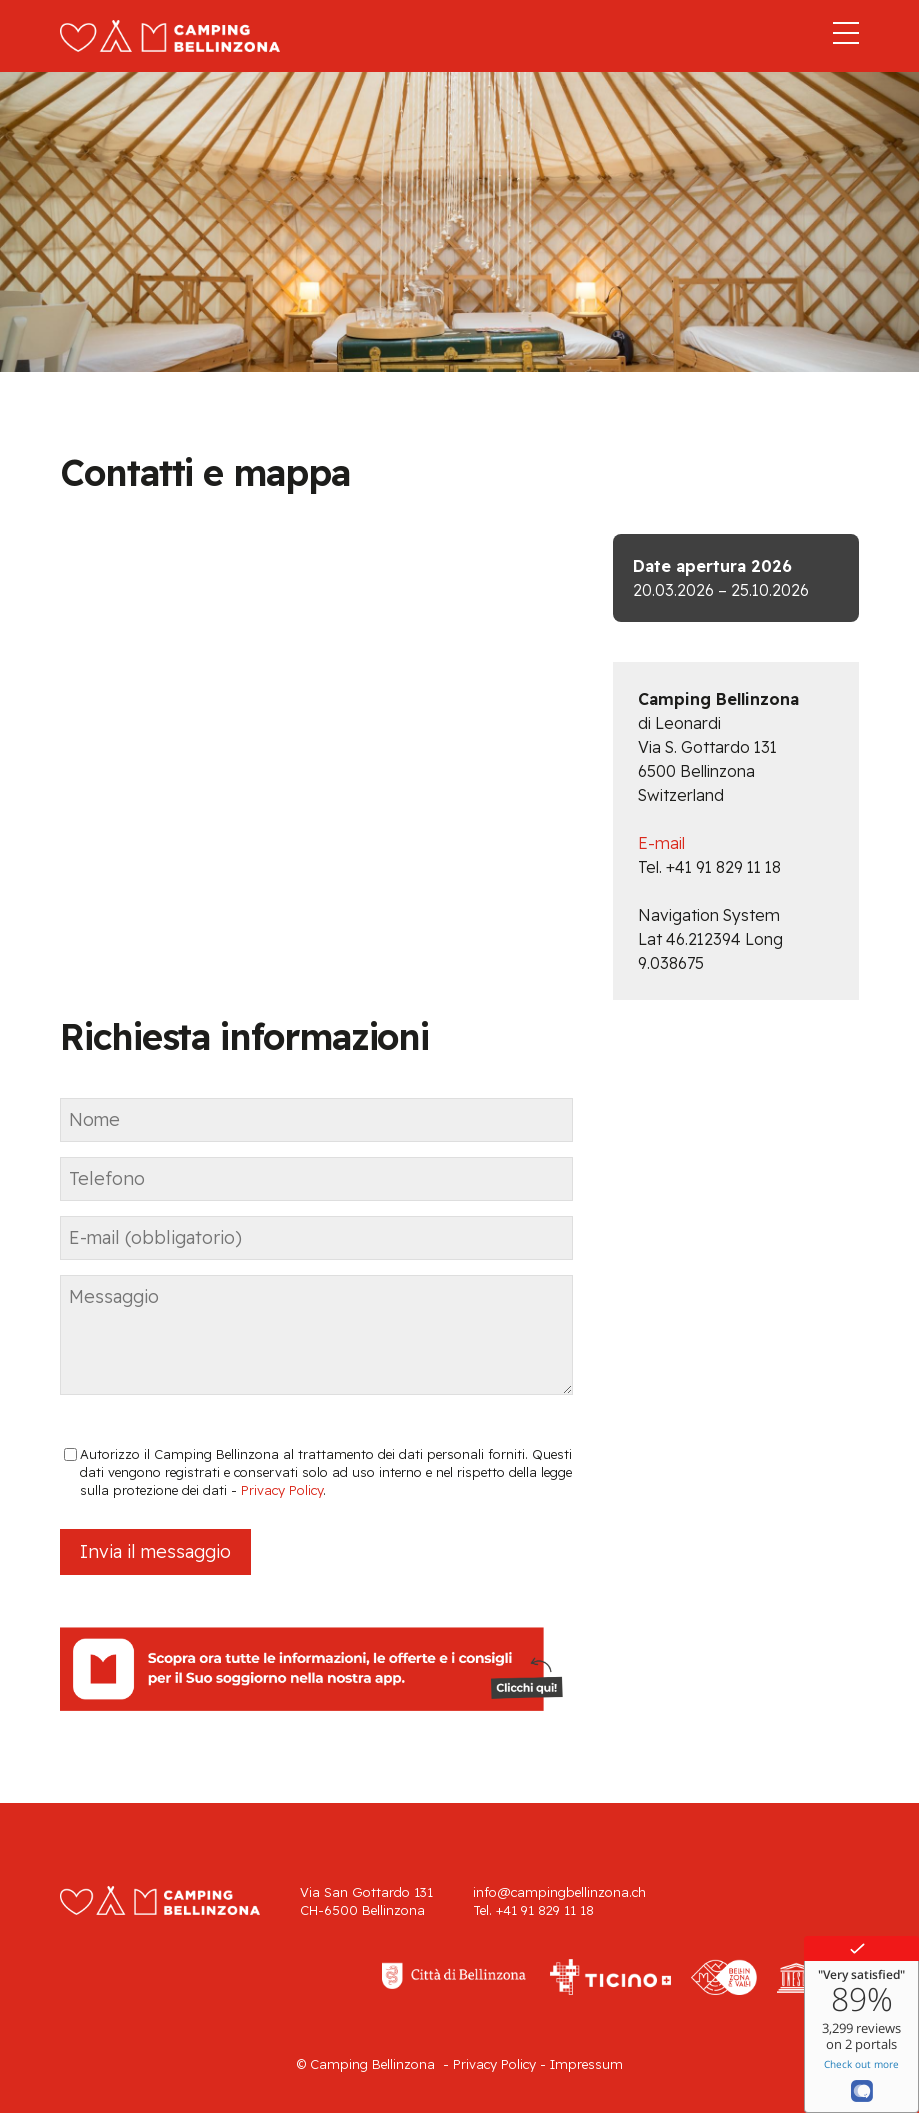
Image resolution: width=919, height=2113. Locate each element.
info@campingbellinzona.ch (559, 1892)
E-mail (661, 843)
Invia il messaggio (155, 1551)
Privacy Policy (282, 1490)
